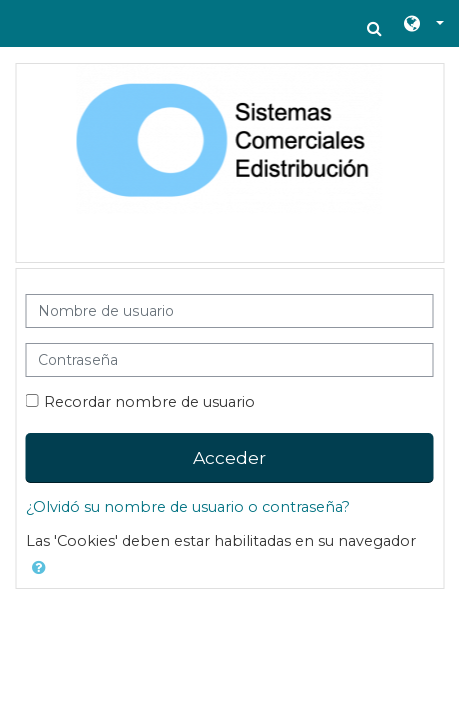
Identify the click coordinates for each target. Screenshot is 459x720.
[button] (374, 28)
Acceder (229, 457)
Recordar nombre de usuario (149, 402)
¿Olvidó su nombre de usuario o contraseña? (188, 507)
